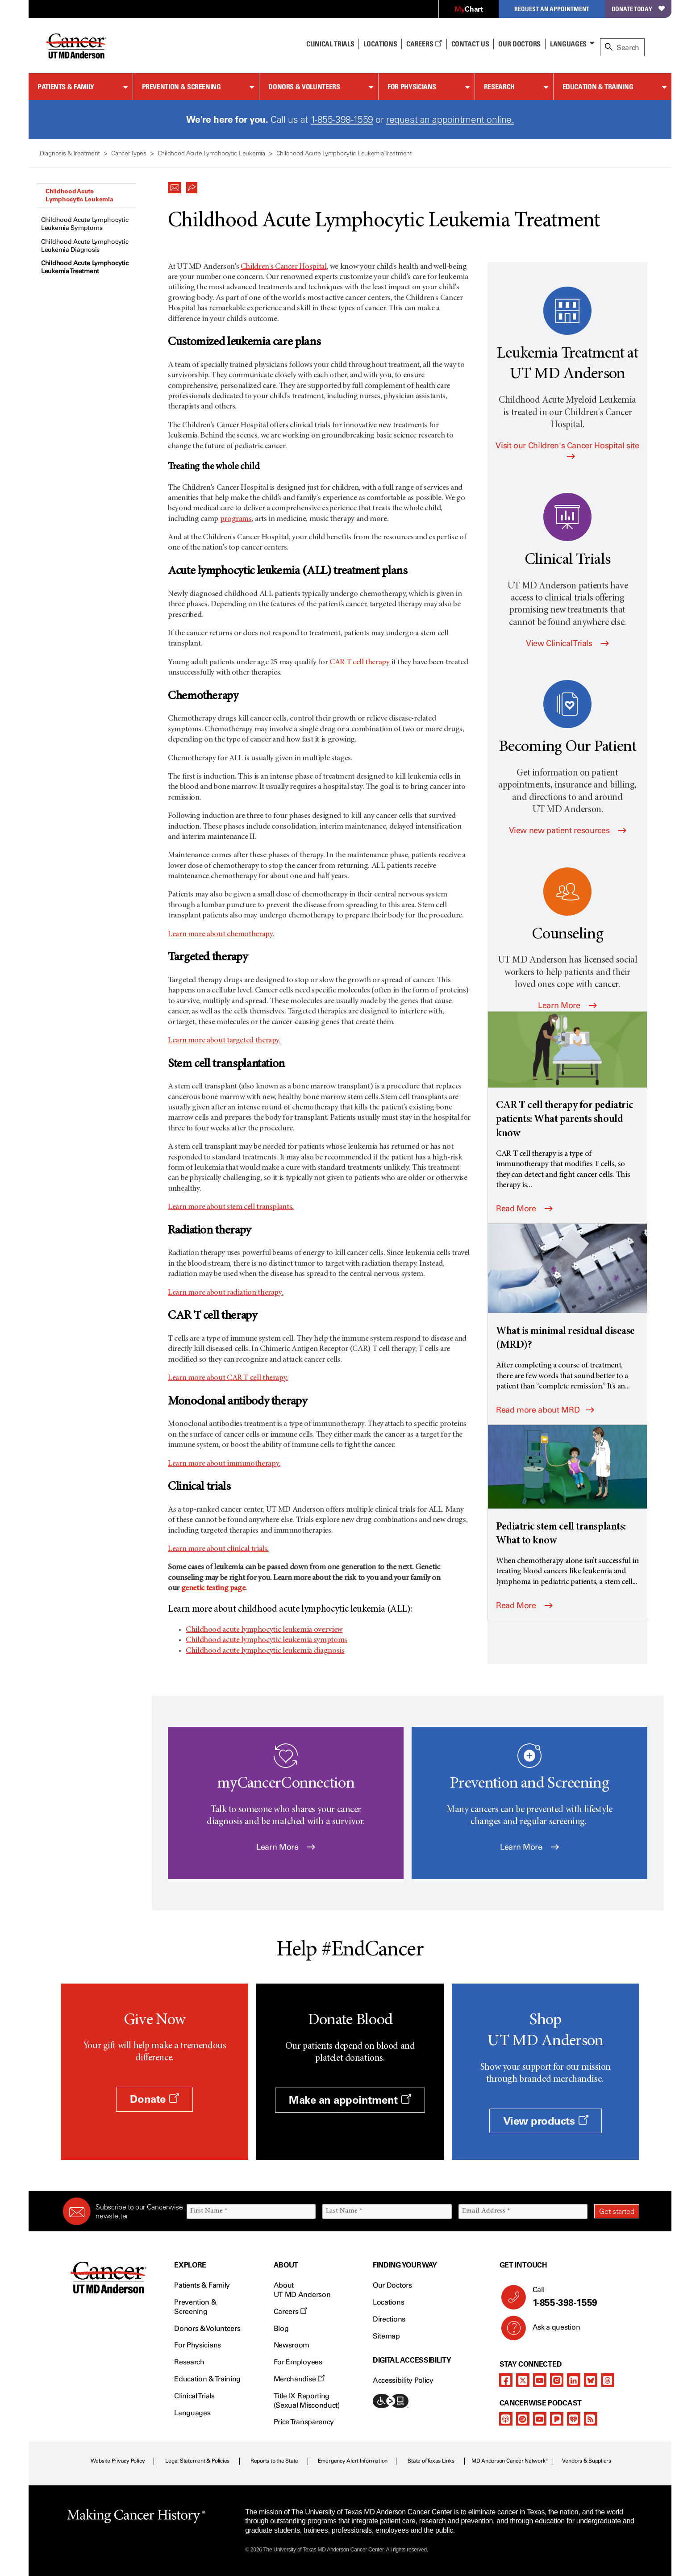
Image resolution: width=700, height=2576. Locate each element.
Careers (424, 43)
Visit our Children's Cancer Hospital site (567, 450)
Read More (524, 1208)
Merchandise (299, 2379)
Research (499, 86)
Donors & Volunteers (304, 86)
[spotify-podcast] (522, 2419)
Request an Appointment (551, 9)
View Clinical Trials (567, 643)
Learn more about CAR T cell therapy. (228, 1378)
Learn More (567, 1005)
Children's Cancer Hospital (284, 267)
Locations (388, 2302)
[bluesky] (590, 2380)
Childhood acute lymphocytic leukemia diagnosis (265, 1651)
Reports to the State (274, 2461)
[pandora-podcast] (556, 2419)
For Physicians (412, 86)
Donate (154, 2098)
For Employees (298, 2362)
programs (236, 519)
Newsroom (291, 2345)
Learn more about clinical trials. (218, 1549)
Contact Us (470, 43)
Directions (389, 2319)
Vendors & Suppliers (586, 2461)
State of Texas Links (431, 2461)
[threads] (607, 2380)
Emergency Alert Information (353, 2461)
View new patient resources (567, 830)
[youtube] (539, 2380)
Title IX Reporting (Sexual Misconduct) (307, 2400)
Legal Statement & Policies (197, 2461)
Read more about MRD (545, 1410)
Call (582, 2297)
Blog (281, 2328)
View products (545, 2120)
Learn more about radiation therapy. (225, 1293)
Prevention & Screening (181, 86)
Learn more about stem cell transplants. (231, 1207)
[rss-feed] (590, 2419)
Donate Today (638, 9)
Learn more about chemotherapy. (221, 934)
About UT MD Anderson (302, 2290)
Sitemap (386, 2336)
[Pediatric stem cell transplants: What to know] (567, 1486)
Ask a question (551, 2330)
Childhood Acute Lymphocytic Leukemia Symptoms (84, 224)
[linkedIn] (573, 2380)
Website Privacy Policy (118, 2461)
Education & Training (597, 86)
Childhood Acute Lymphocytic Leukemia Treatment (84, 267)
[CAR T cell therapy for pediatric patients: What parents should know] (567, 1076)
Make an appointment (350, 2099)
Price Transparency (304, 2422)
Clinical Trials (330, 43)
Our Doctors (519, 43)
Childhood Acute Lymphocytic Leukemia (79, 195)
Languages (568, 43)
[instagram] (556, 2380)
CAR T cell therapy (359, 663)
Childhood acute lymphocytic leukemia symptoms (266, 1640)
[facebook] (505, 2380)
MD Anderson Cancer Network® (509, 2461)
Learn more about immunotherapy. (224, 1464)
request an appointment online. (450, 119)
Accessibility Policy (403, 2380)
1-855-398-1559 (342, 119)
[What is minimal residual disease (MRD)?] (567, 1288)
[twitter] (522, 2380)
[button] (174, 185)
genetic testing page (213, 1588)
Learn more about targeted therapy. (224, 1041)
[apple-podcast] (505, 2419)
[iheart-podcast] (573, 2419)
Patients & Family (66, 86)
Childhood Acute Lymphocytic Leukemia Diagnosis (84, 246)
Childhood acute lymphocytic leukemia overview (264, 1630)
